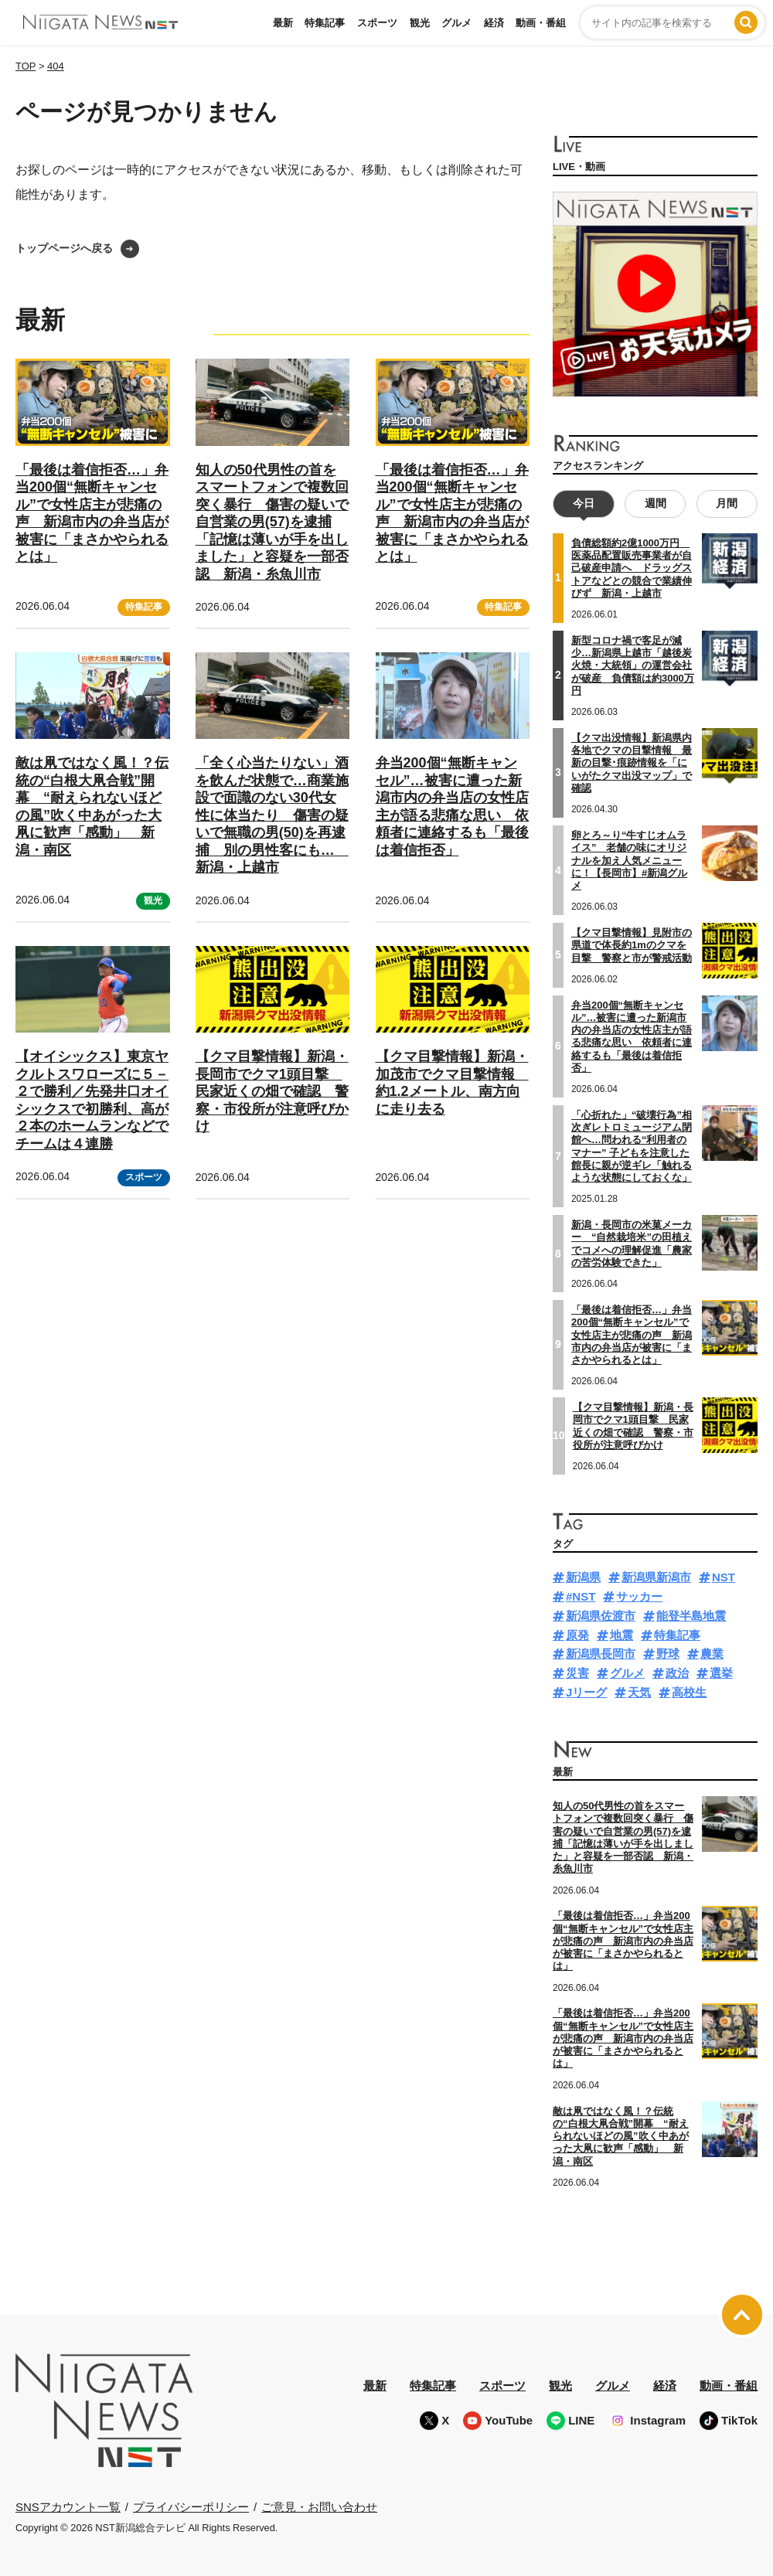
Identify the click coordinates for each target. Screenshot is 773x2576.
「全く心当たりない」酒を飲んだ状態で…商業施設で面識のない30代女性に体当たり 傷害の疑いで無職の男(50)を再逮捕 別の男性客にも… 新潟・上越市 (272, 815)
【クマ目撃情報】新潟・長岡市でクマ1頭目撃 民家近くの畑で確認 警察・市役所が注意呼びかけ (272, 1091)
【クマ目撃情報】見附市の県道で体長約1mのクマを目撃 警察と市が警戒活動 (631, 945)
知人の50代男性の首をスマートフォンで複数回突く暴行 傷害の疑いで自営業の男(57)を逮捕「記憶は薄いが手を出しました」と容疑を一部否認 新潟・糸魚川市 (272, 522)
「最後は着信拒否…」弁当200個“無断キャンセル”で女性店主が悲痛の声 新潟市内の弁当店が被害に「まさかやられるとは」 (631, 1335)
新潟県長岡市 (600, 1653)
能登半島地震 (691, 1615)
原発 (577, 1634)
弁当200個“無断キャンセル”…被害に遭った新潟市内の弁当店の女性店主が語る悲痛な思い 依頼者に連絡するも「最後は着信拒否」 (631, 1036)
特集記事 (325, 23)
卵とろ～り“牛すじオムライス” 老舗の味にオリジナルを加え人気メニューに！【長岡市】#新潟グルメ (629, 860)
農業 (712, 1653)
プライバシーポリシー (191, 2506)
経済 (494, 23)
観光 (420, 23)
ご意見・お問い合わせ (319, 2506)
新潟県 (583, 1577)
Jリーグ (586, 1692)
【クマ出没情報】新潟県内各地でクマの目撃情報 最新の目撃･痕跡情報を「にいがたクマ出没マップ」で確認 (631, 763)
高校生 (689, 1692)
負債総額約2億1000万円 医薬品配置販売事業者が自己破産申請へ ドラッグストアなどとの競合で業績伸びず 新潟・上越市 (631, 568)
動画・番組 (541, 23)
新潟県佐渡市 (600, 1615)
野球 (667, 1653)
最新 (283, 23)
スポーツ (377, 23)
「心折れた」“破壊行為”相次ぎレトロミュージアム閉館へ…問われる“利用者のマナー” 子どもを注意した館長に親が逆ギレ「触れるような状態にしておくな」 (631, 1146)
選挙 (721, 1672)
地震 (621, 1634)
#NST (580, 1596)
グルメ (456, 23)
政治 (677, 1672)
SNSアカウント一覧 (68, 2506)
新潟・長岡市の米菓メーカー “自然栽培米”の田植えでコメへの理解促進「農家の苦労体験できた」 (631, 1243)
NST (723, 1577)
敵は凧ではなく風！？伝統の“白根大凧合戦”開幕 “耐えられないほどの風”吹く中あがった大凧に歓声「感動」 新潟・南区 (621, 2135)
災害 (577, 1672)
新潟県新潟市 (656, 1577)
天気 (639, 1692)
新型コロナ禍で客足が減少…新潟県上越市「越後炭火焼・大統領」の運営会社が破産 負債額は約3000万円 (632, 665)
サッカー (639, 1596)
